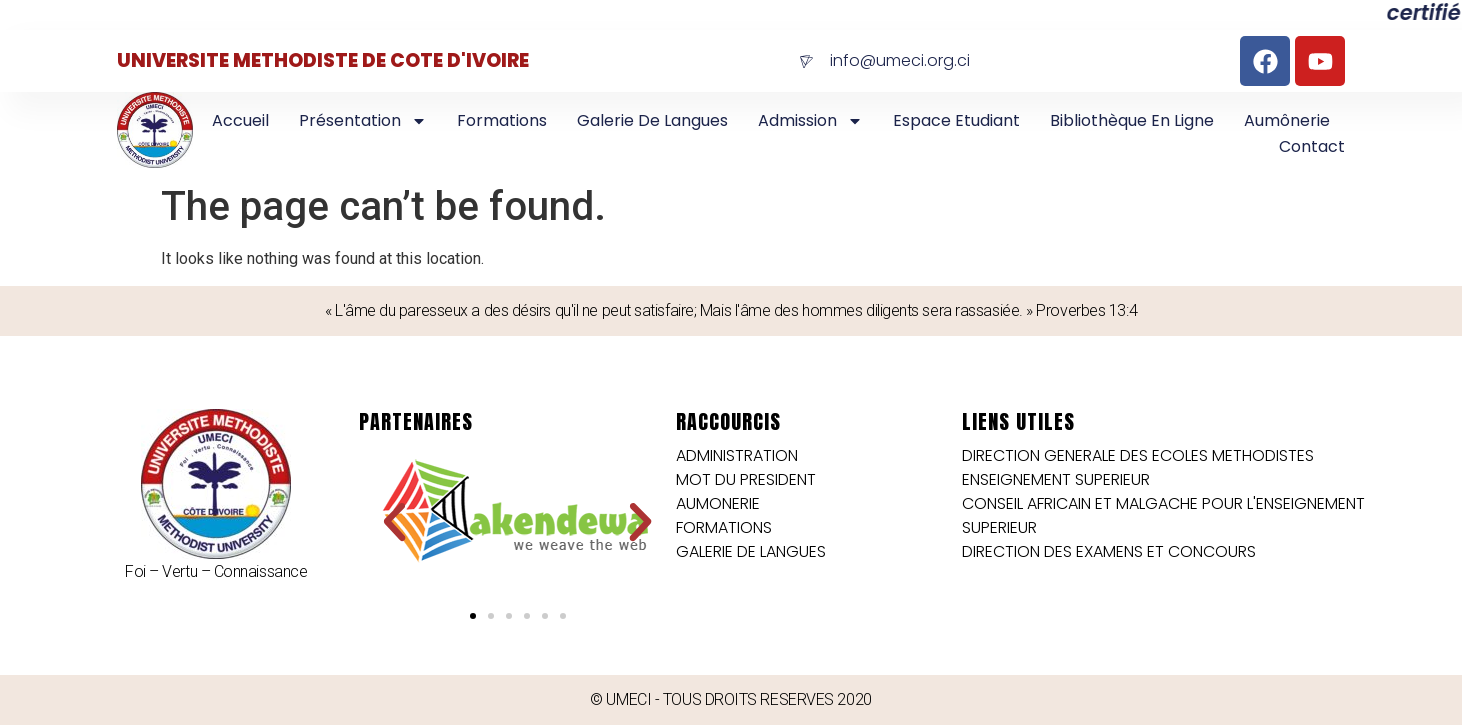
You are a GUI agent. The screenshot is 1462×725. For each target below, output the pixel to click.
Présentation (363, 121)
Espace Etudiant (956, 120)
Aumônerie (1287, 120)
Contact (1312, 146)
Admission (810, 121)
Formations (502, 120)
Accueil (240, 120)
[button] (394, 522)
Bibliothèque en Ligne (1132, 120)
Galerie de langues (652, 120)
